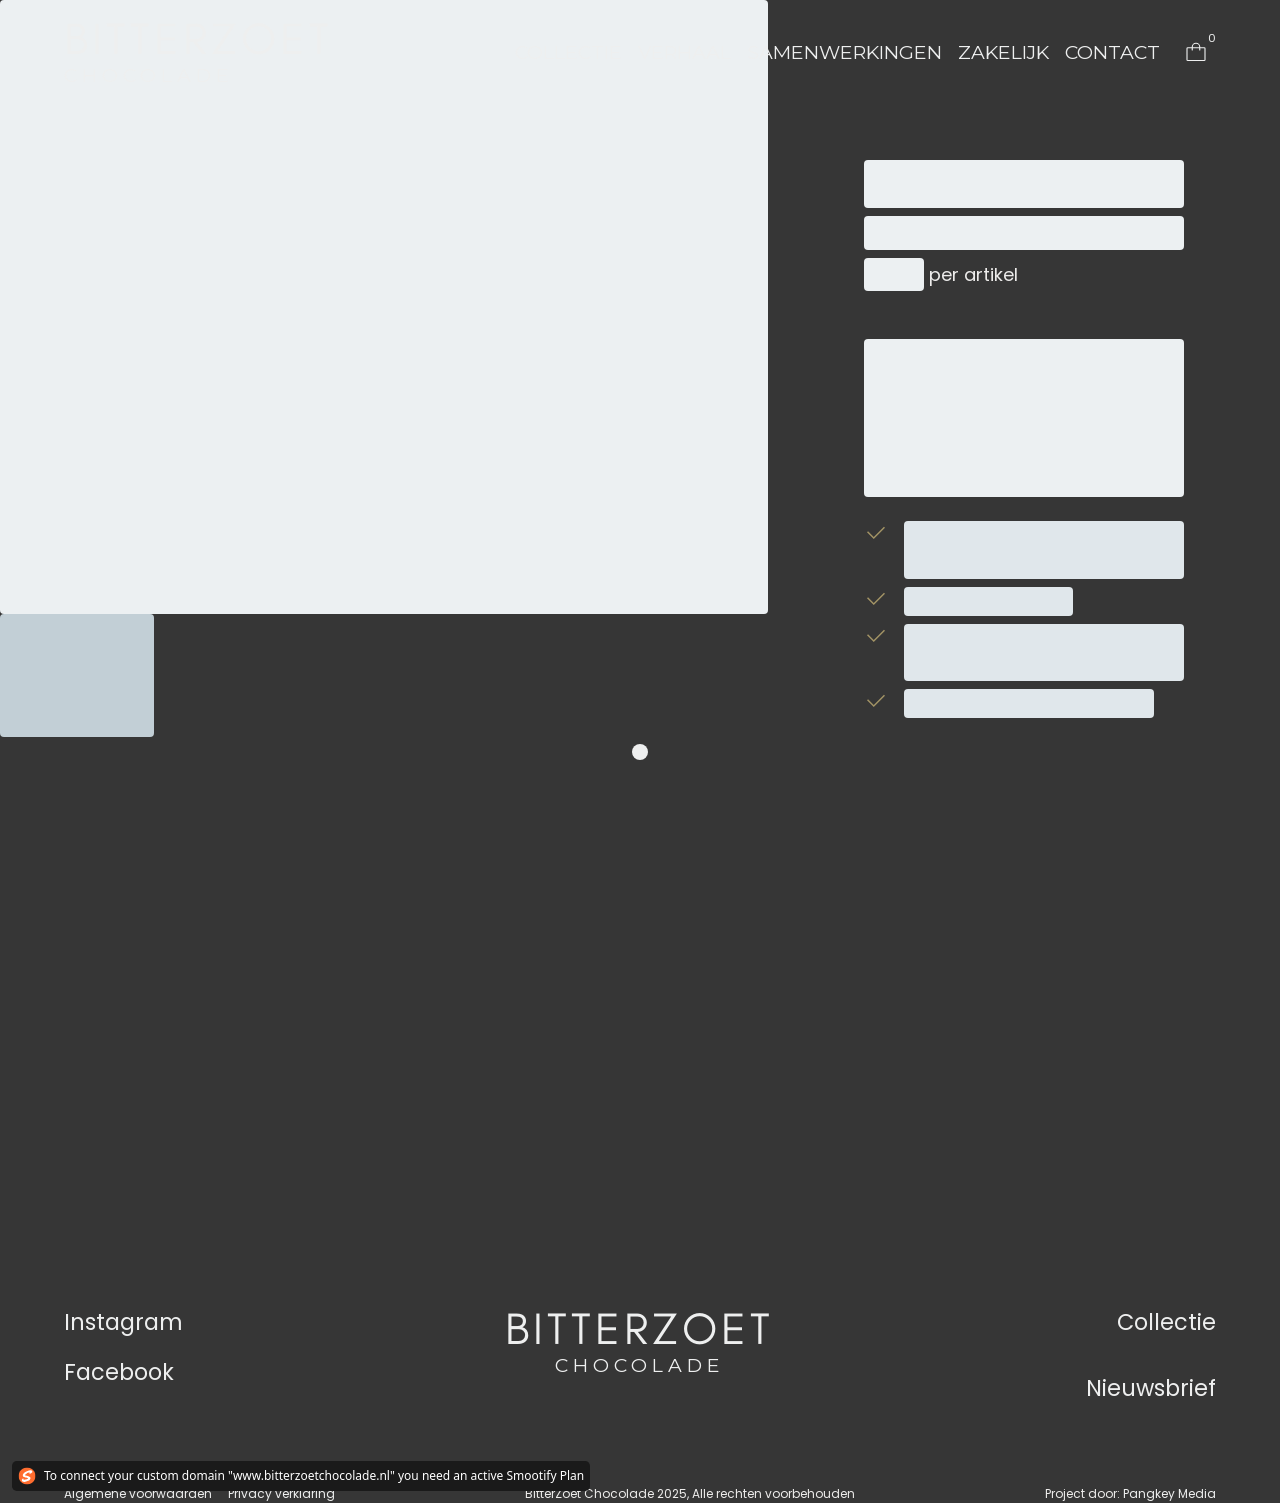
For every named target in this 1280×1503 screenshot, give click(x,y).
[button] (568, 52)
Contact (1112, 52)
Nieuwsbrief (1151, 1388)
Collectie (568, 52)
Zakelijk (1003, 52)
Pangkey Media (1169, 1493)
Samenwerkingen (844, 52)
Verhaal (684, 52)
